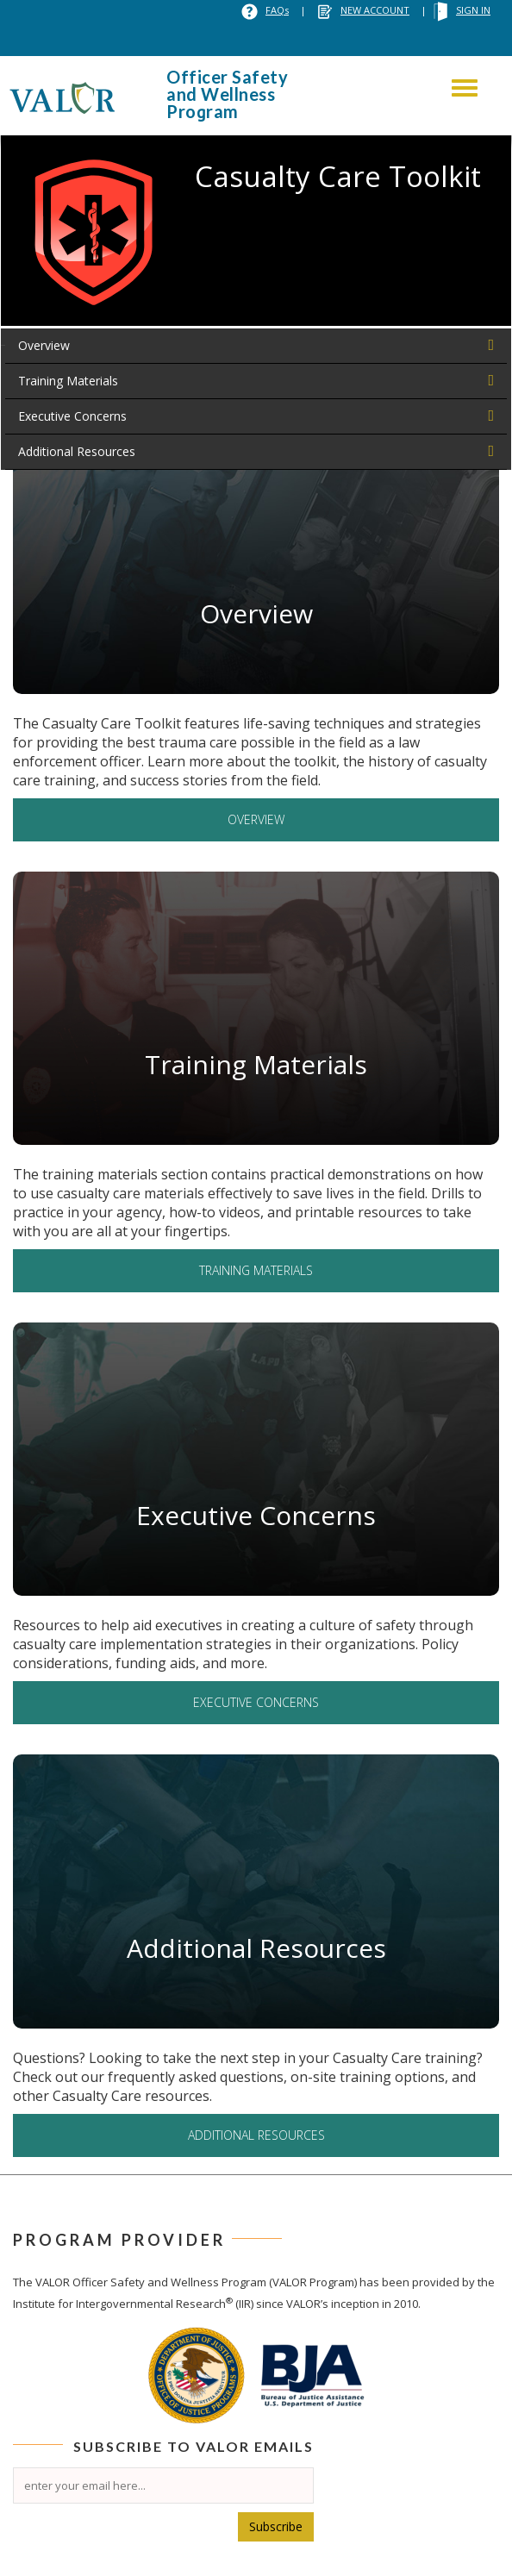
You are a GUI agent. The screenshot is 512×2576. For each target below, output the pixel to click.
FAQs (277, 9)
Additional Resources (76, 451)
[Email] (163, 2485)
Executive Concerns (72, 416)
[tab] (256, 346)
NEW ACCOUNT (374, 9)
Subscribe (276, 2526)
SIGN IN (473, 9)
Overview (44, 345)
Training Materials (68, 380)
